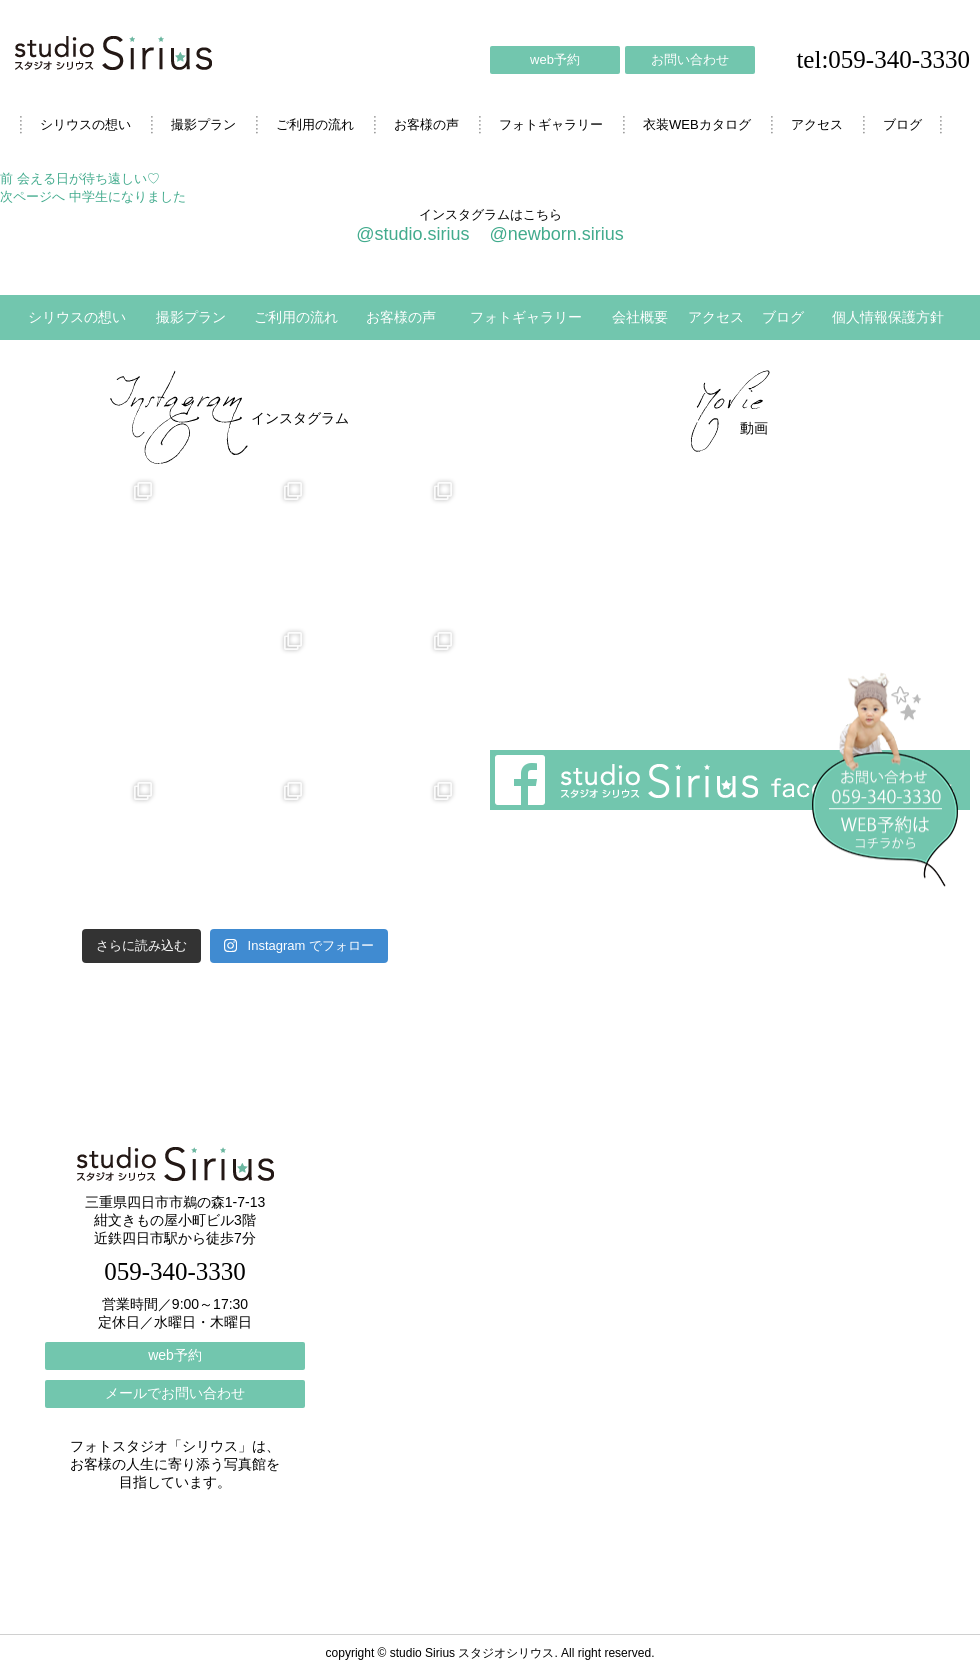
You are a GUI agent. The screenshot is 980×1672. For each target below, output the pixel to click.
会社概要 (640, 317)
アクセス (817, 124)
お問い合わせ (690, 59)
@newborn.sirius (556, 234)
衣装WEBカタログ (697, 124)
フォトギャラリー (551, 124)
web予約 (555, 59)
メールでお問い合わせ (175, 1393)
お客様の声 (426, 124)
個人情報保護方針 (888, 317)
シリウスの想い (85, 124)
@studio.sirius (412, 234)
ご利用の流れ (315, 124)
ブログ (902, 124)
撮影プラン (203, 124)
